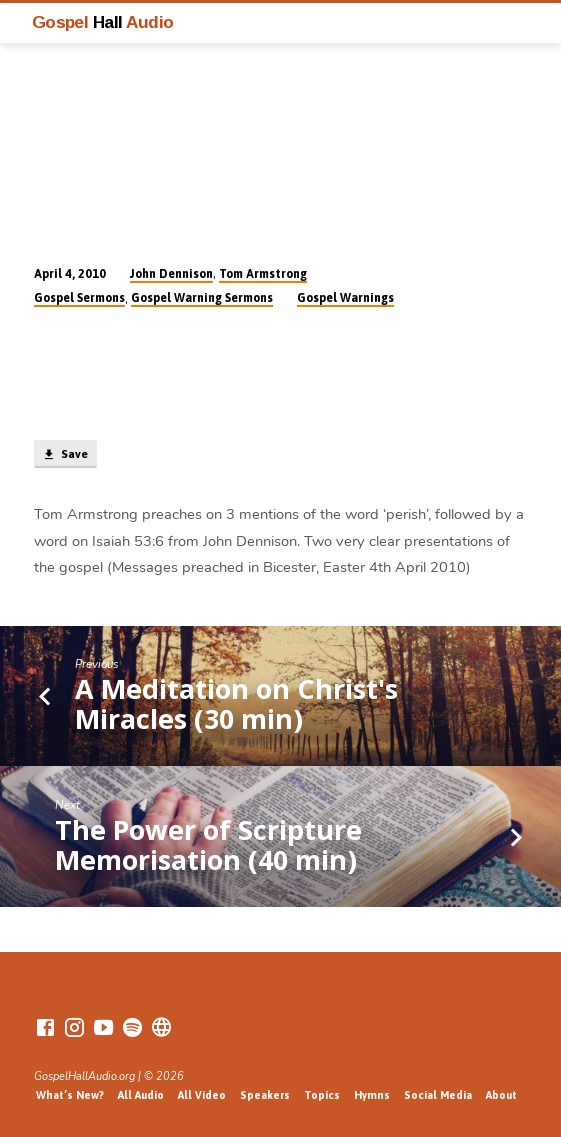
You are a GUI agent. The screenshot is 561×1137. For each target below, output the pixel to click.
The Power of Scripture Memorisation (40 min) (208, 844)
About (501, 1095)
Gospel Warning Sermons (202, 298)
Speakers (265, 1095)
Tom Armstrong (263, 274)
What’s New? (70, 1095)
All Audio (141, 1095)
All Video (202, 1095)
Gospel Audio (103, 22)
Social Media (438, 1095)
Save (65, 455)
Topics (322, 1095)
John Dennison (171, 274)
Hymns (372, 1095)
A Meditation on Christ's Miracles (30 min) (236, 703)
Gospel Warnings (345, 298)
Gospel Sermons (79, 298)
